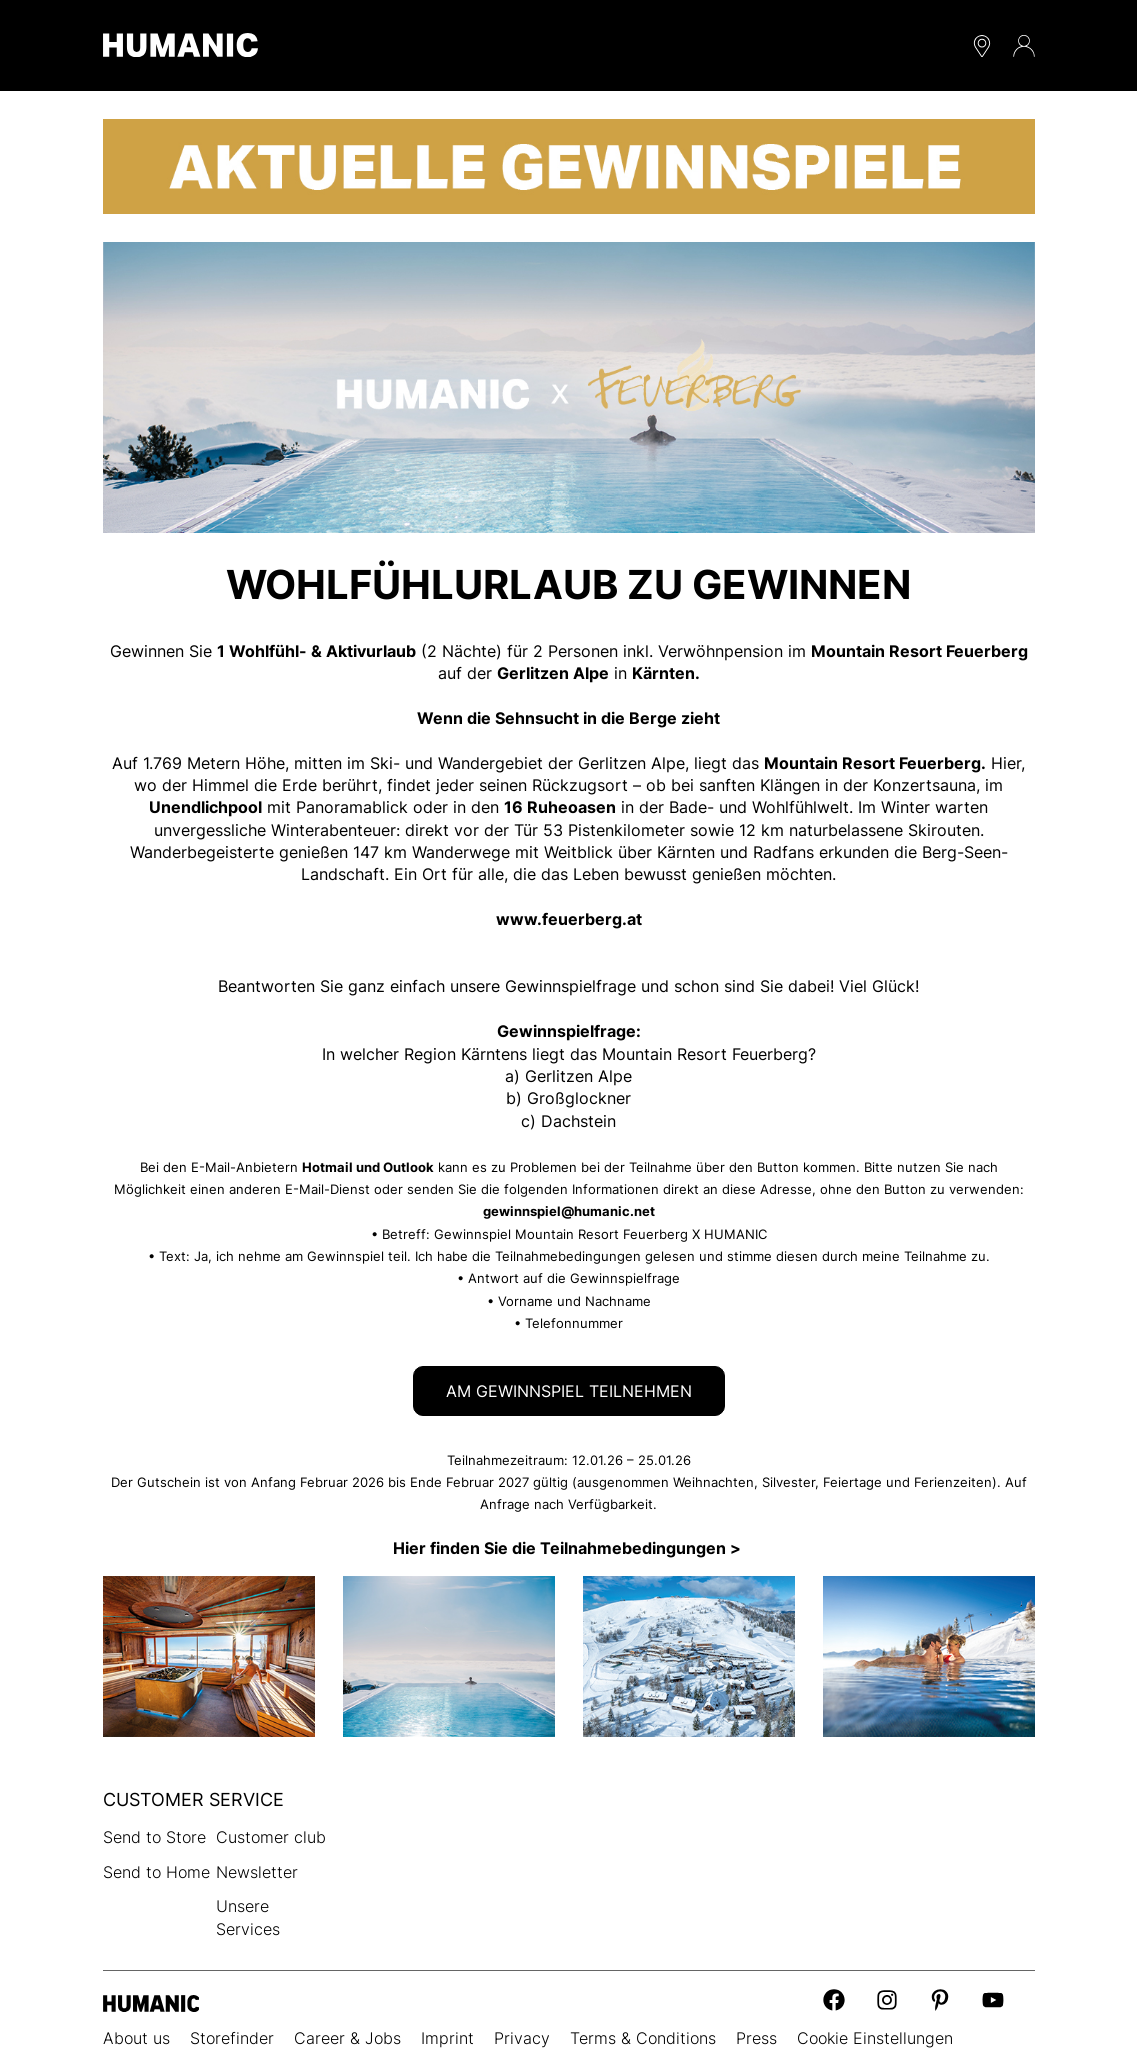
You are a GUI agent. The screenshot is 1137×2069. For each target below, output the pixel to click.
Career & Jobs (347, 2038)
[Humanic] (151, 2001)
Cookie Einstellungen (875, 2038)
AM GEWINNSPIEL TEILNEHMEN (569, 1391)
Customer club (271, 1837)
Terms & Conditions (643, 2038)
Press (756, 2038)
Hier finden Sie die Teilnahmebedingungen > (569, 1548)
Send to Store (154, 1837)
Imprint (447, 2038)
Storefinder (232, 2038)
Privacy (522, 2038)
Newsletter (257, 1872)
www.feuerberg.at (569, 919)
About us (136, 2038)
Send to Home (156, 1872)
